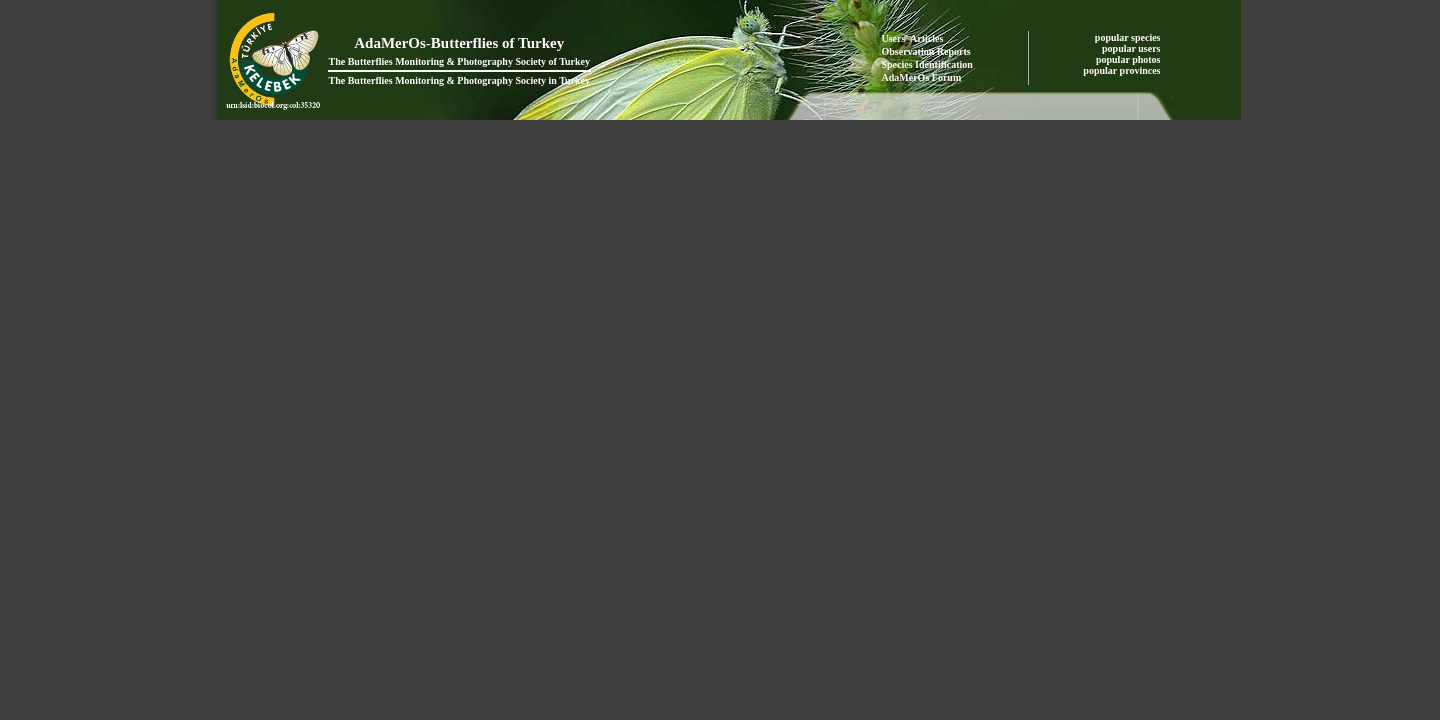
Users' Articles (913, 38)
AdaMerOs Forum (922, 77)
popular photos (1129, 59)
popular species (1129, 37)
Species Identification (927, 64)
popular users (1132, 48)
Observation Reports (926, 51)
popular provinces (1123, 70)
